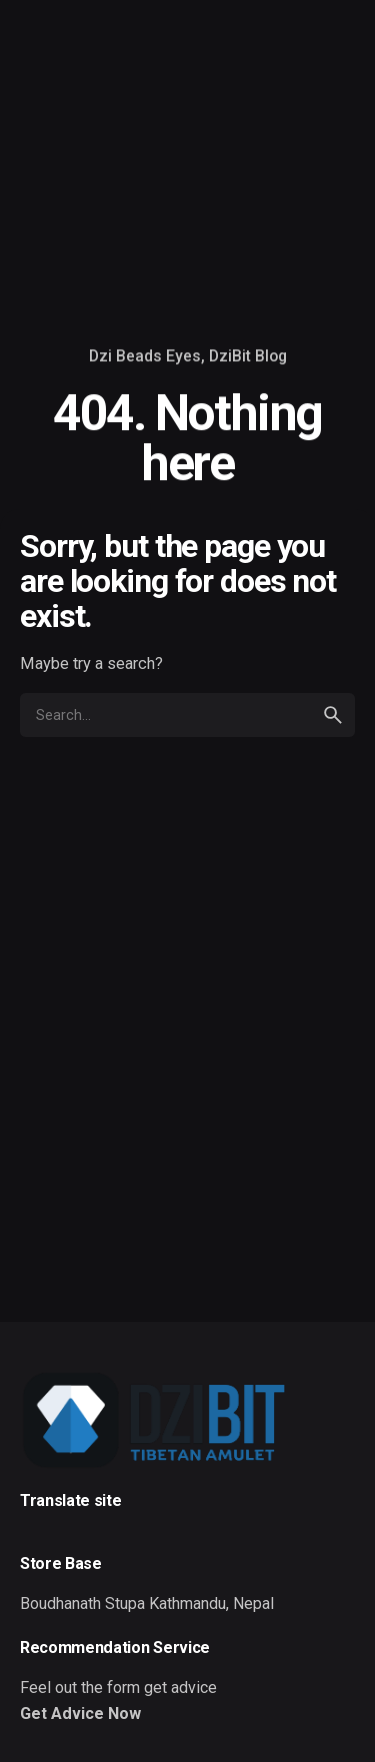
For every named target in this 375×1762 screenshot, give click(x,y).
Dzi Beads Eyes (145, 356)
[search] (333, 715)
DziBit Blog (248, 356)
